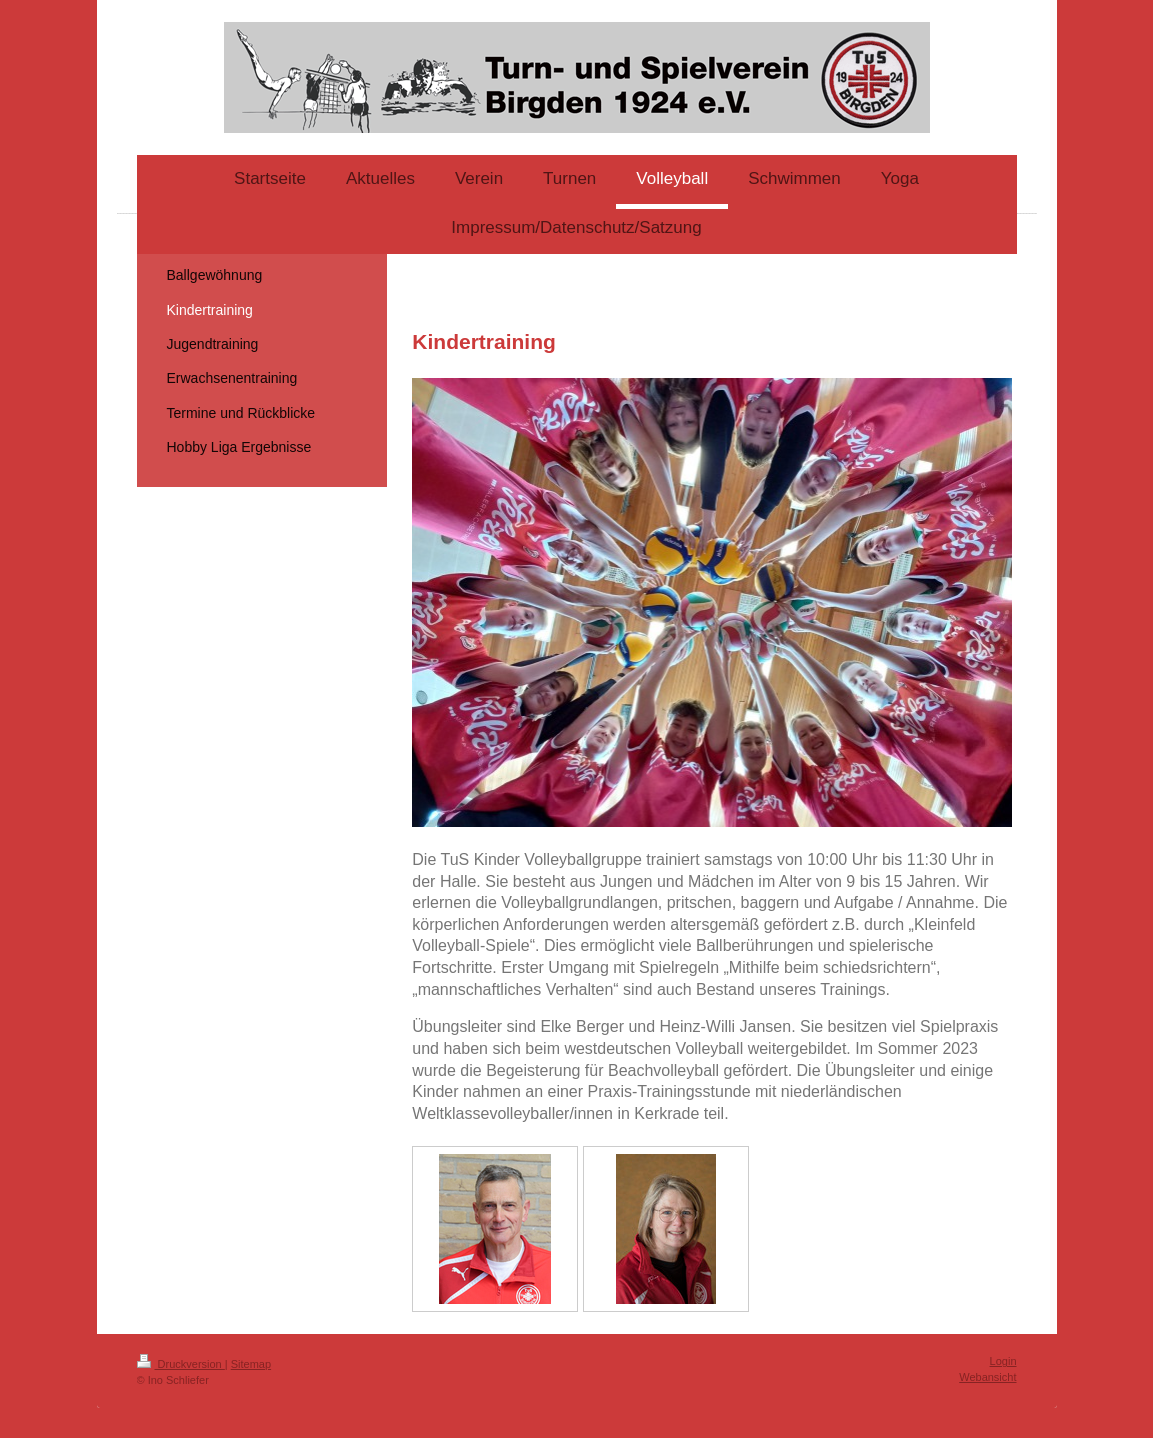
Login (1003, 1361)
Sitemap (251, 1364)
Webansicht (987, 1377)
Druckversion (181, 1364)
